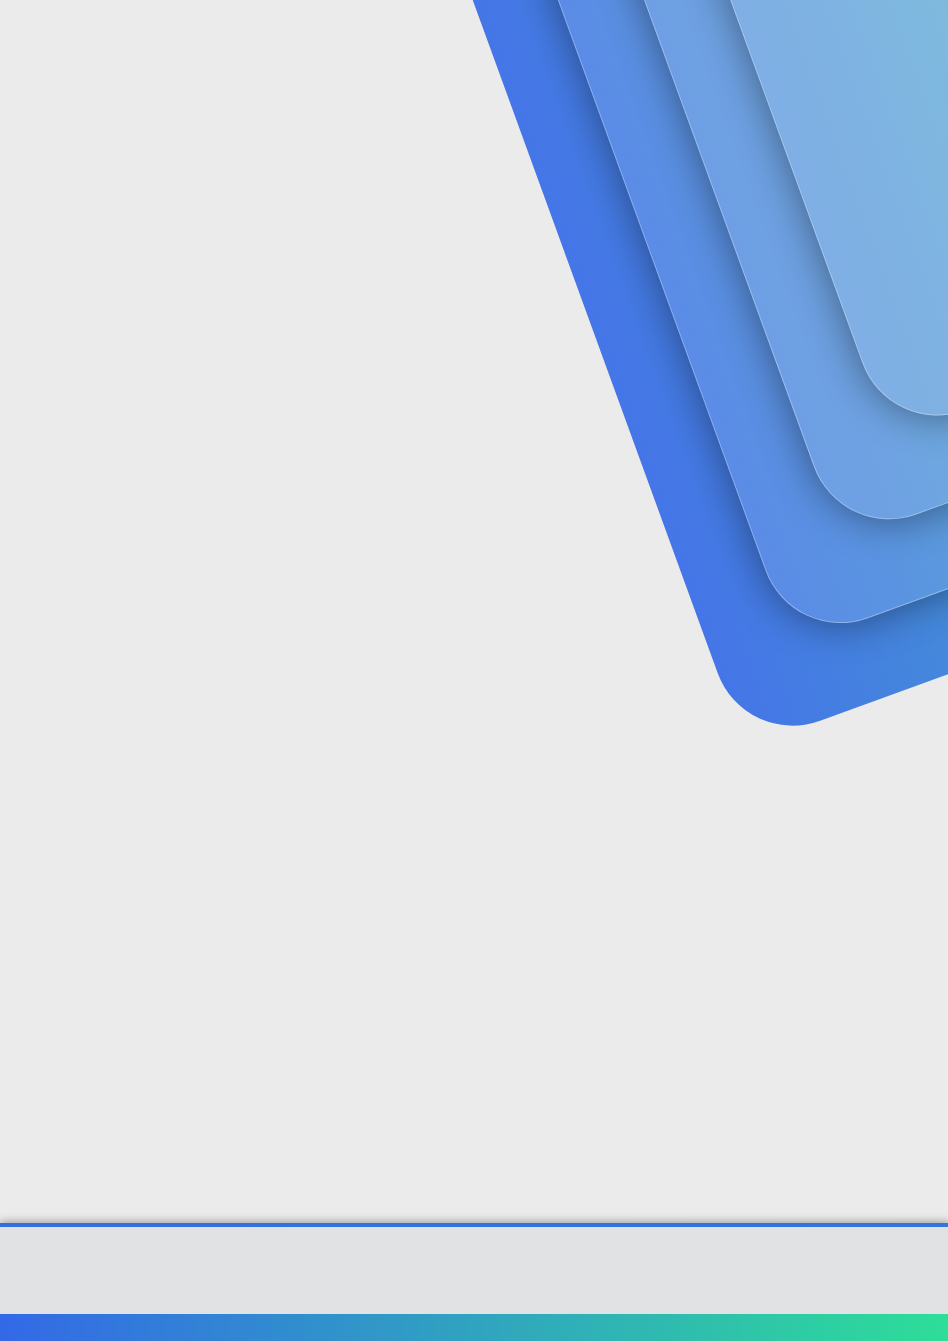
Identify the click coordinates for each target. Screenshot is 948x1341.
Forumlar (383, 40)
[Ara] (679, 40)
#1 (916, 486)
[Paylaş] (890, 487)
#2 (915, 750)
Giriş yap (708, 166)
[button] (447, 40)
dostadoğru (61, 444)
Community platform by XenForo (474, 1280)
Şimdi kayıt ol (848, 166)
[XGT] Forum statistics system (474, 1295)
